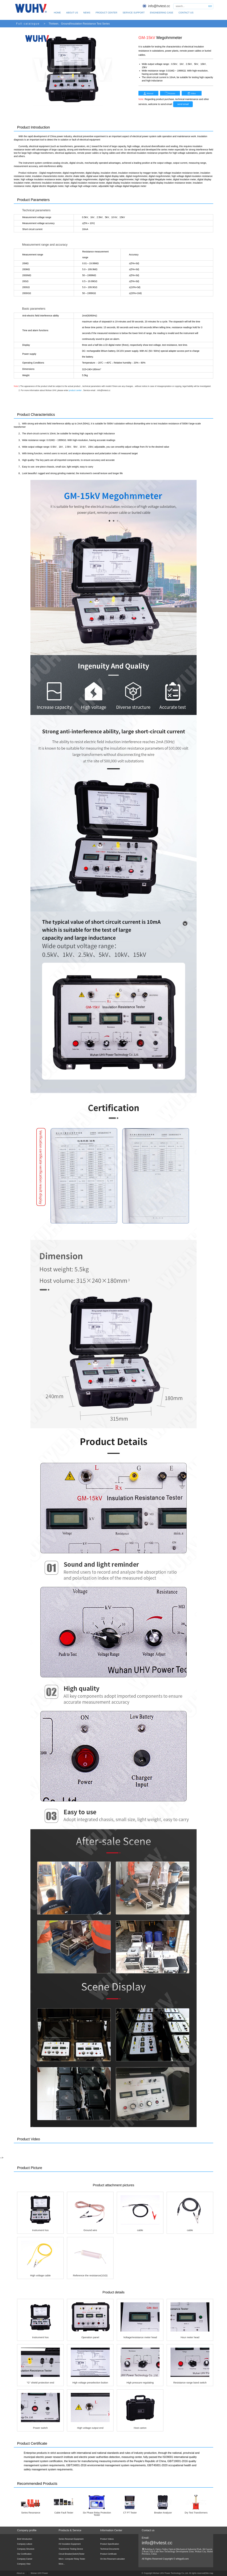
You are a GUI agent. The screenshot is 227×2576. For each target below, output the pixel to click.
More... (62, 2564)
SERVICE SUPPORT (134, 12)
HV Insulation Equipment (70, 2544)
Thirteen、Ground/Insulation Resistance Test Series (79, 23)
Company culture (24, 2544)
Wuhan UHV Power (39, 2573)
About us (20, 2573)
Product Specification (109, 2544)
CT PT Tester (130, 2512)
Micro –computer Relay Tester (72, 2559)
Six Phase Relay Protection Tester (97, 2513)
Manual (148, 93)
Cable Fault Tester (63, 2512)
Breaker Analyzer (163, 2512)
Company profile (27, 2530)
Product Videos (107, 2539)
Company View (23, 2564)
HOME (57, 12)
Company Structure (25, 2549)
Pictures (170, 93)
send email (183, 104)
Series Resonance (30, 2512)
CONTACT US (185, 12)
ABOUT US (72, 12)
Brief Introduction (24, 2539)
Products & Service (70, 2530)
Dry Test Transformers (196, 2512)
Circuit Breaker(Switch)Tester (71, 2554)
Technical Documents (109, 2549)
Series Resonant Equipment (71, 2539)
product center (75, 390)
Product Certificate (108, 2554)
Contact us (148, 2530)
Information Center (111, 2530)
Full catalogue (28, 23)
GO (210, 6)
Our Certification (24, 2554)
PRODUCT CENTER (106, 12)
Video (191, 93)
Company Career (24, 2559)
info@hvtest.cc (159, 6)
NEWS (86, 12)
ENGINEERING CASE (161, 12)
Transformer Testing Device (71, 2549)
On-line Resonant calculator (112, 2559)
